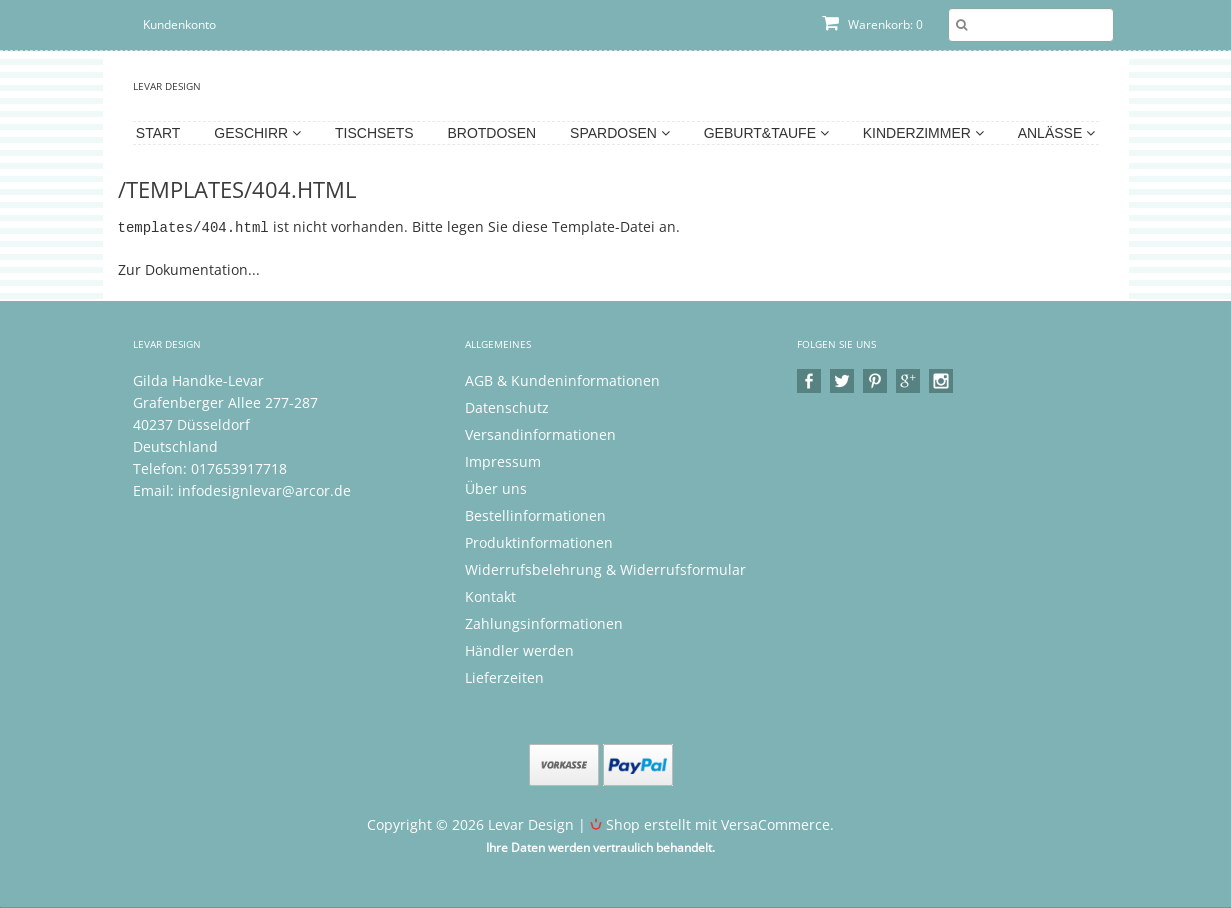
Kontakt (490, 595)
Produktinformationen (539, 541)
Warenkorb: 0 (872, 24)
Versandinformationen (540, 433)
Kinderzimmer (923, 133)
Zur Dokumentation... (189, 268)
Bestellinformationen (535, 514)
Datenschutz (507, 406)
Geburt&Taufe (766, 133)
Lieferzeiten (504, 676)
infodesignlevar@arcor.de (264, 489)
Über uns (496, 487)
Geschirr (257, 133)
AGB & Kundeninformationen (562, 379)
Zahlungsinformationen (544, 622)
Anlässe (1056, 133)
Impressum (503, 460)
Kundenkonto (179, 24)
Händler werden (519, 649)
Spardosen (620, 133)
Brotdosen (491, 133)
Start (158, 133)
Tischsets (374, 133)
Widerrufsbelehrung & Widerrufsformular (605, 568)
